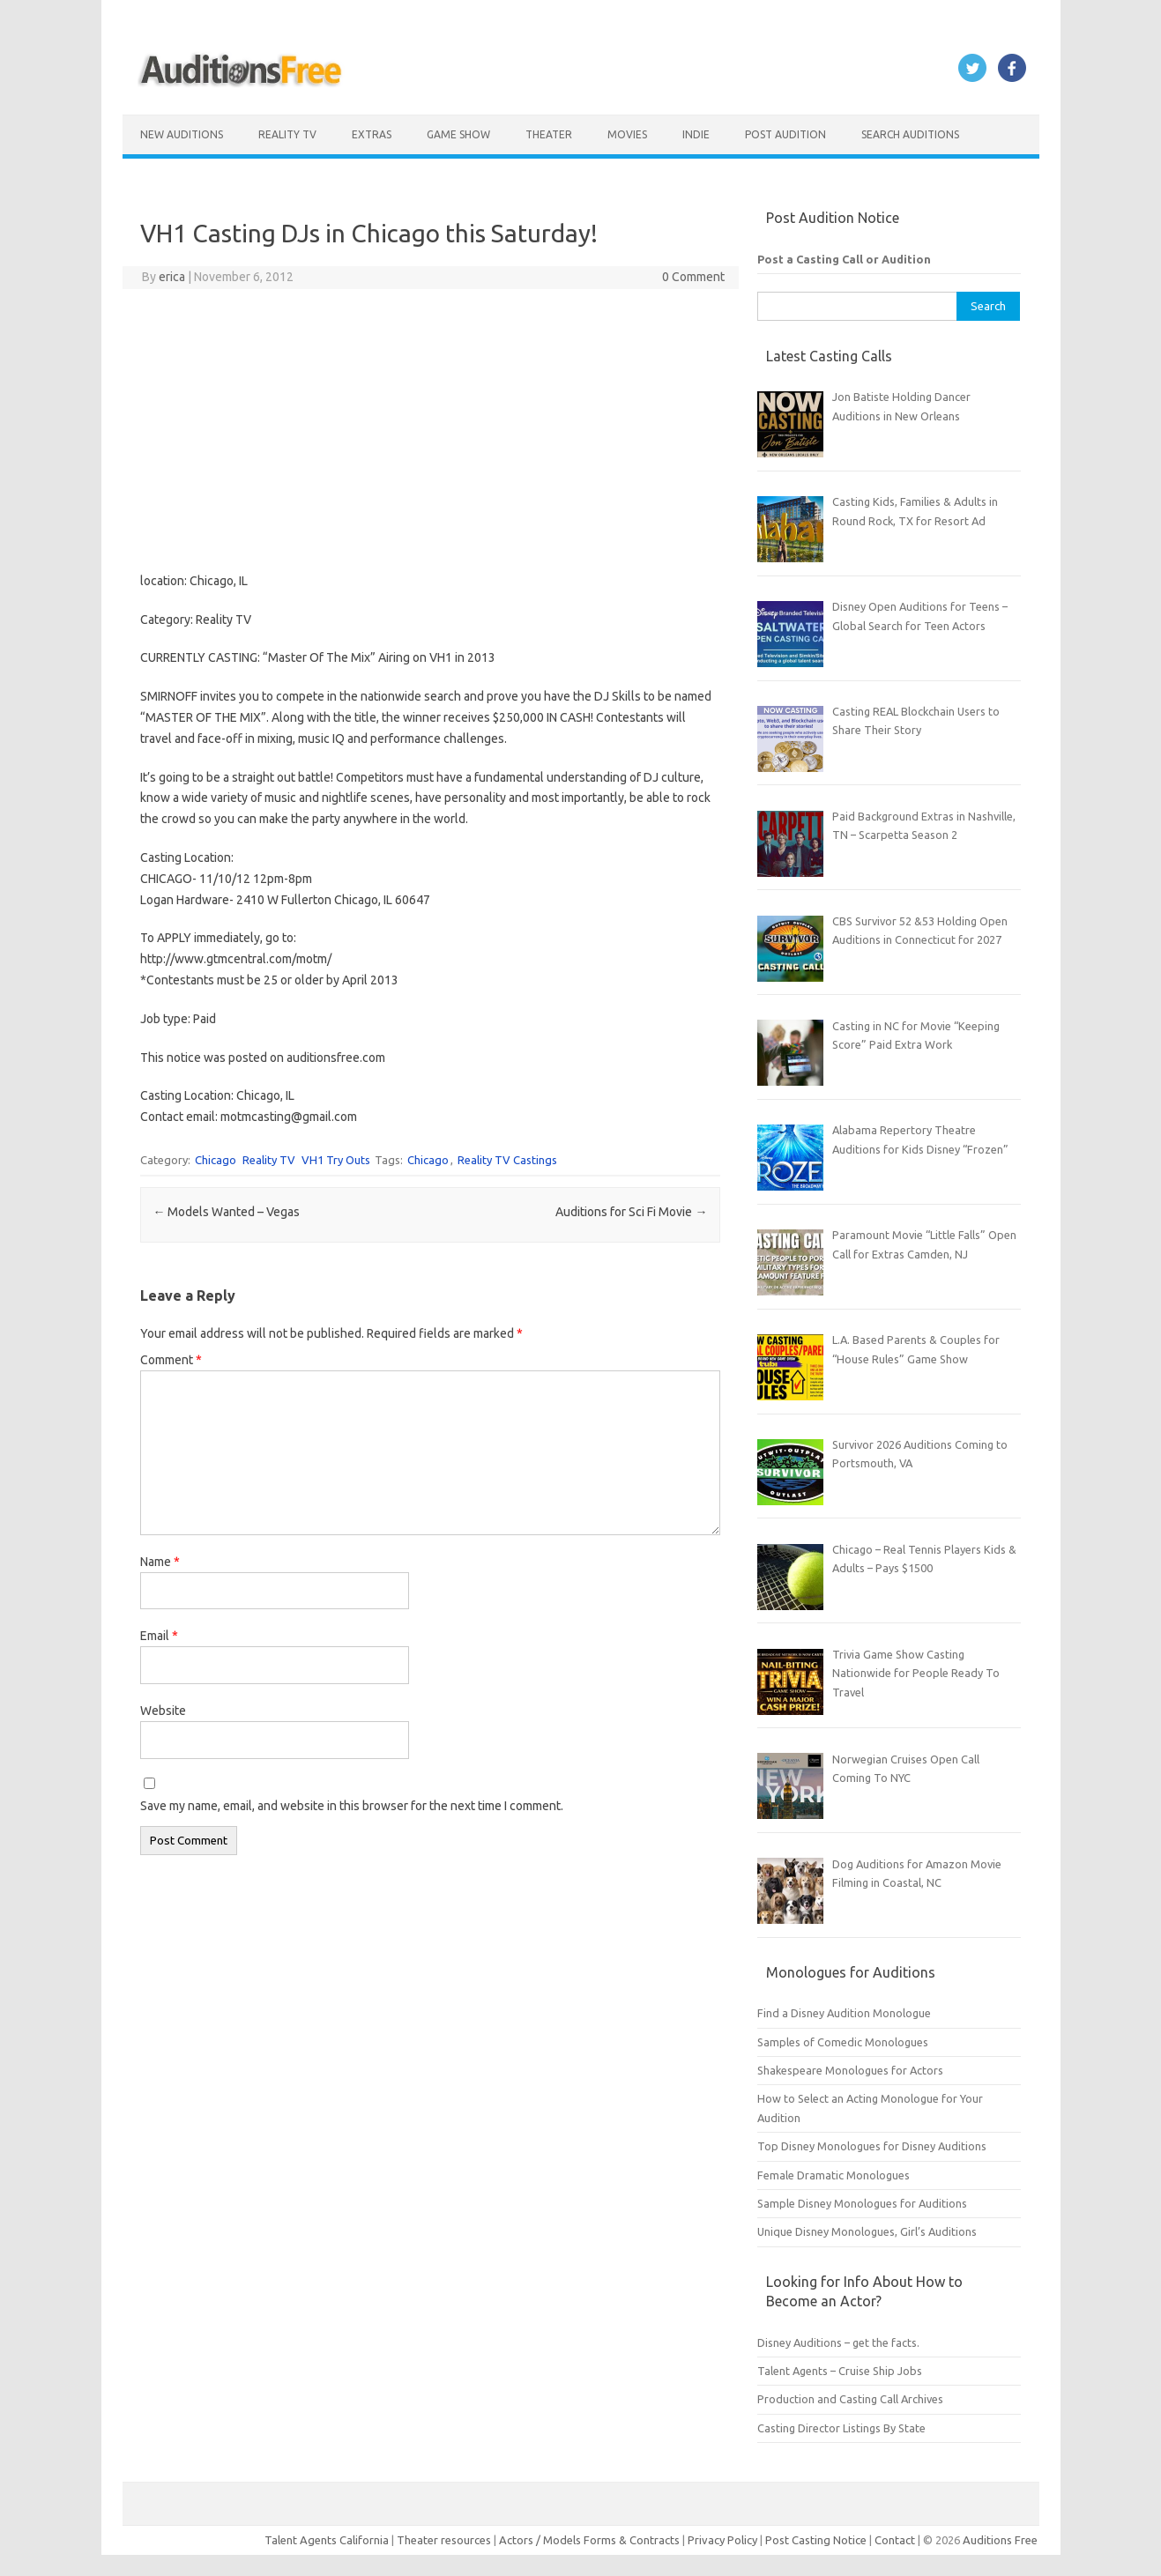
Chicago (215, 1160)
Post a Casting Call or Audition (844, 259)
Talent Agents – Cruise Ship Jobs (839, 2370)
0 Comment (693, 277)
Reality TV (287, 134)
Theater (548, 134)
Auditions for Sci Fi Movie (631, 1212)
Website (163, 1711)
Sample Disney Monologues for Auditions (862, 2203)
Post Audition (785, 134)
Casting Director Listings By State (841, 2428)
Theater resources (444, 2540)
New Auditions (181, 134)
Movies (627, 134)
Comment (171, 1360)
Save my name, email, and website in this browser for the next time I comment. (351, 1806)
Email (159, 1636)
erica (172, 277)
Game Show (458, 134)
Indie (696, 134)
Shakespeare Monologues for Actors (850, 2070)
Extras (371, 134)
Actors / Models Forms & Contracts (589, 2540)
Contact (896, 2540)
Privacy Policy (724, 2540)
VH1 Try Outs (335, 1160)
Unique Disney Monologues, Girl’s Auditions (867, 2231)
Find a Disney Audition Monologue (844, 2013)
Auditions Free (1000, 2540)
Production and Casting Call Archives (850, 2399)
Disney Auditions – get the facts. (838, 2342)
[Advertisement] (429, 430)
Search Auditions (910, 134)
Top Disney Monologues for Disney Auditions (871, 2146)
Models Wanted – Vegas (226, 1212)
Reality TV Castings (507, 1160)
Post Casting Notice (816, 2540)
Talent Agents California (326, 2540)
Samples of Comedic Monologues (842, 2042)
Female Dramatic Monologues (833, 2175)
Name (160, 1562)
